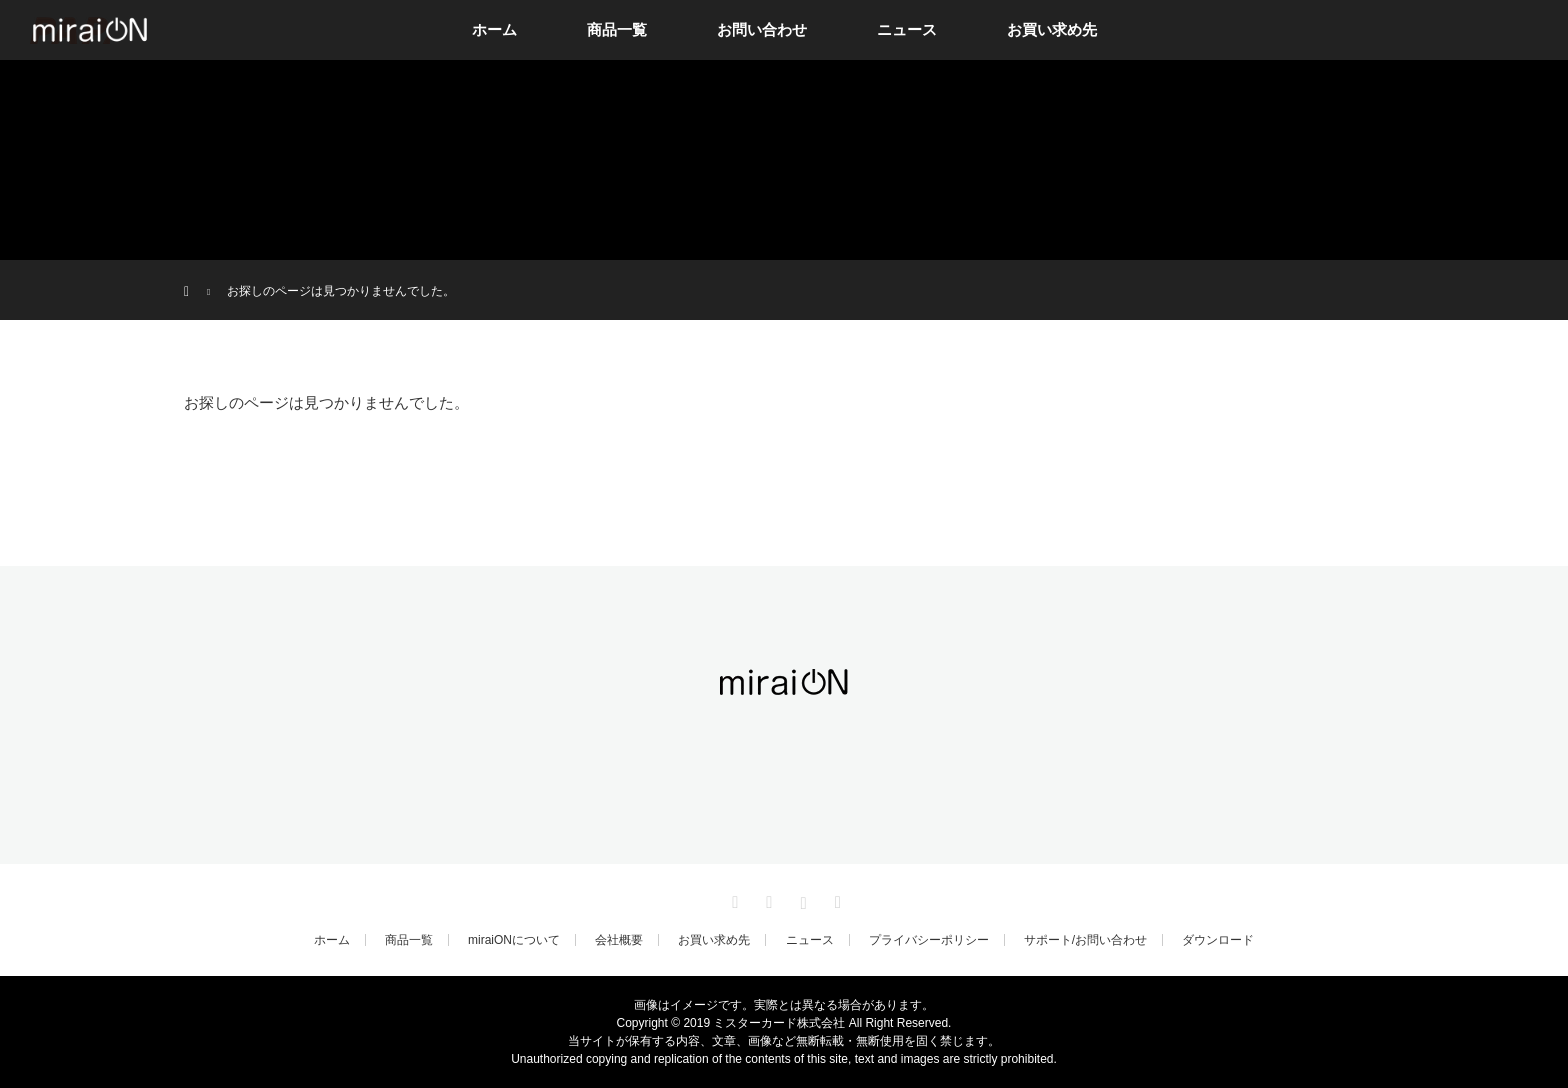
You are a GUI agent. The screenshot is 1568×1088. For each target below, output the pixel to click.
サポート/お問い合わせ (1085, 940)
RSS (835, 899)
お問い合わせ (762, 29)
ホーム (494, 29)
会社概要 (619, 940)
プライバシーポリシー (929, 940)
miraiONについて (514, 940)
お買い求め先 (1052, 29)
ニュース (907, 29)
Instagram (801, 899)
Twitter (733, 899)
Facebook (767, 899)
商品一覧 (617, 29)
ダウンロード (1218, 940)
